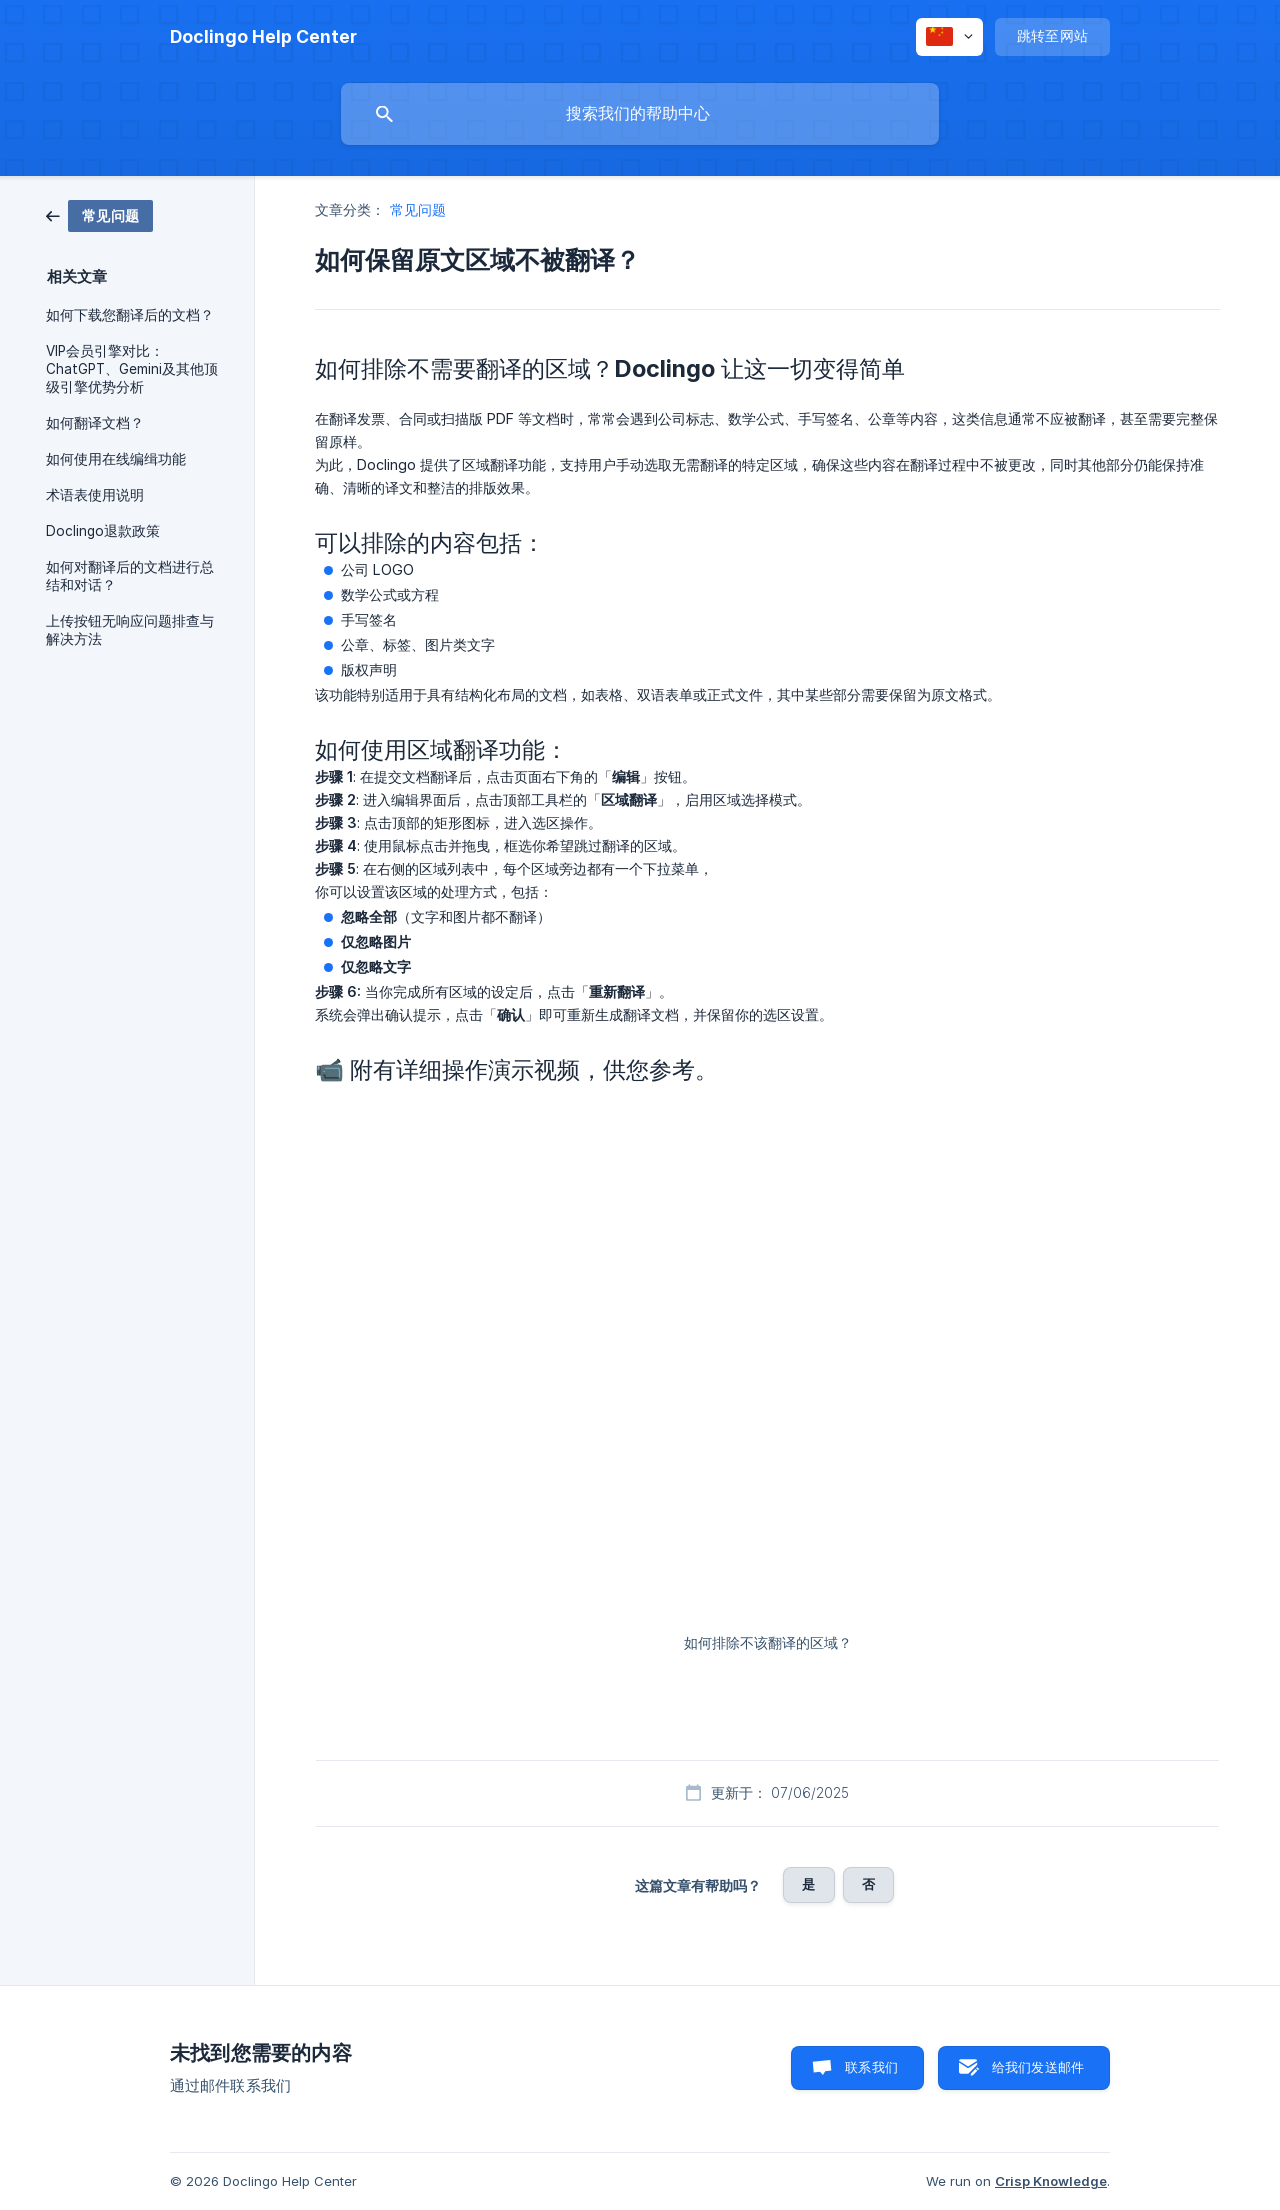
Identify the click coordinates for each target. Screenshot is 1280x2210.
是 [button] (808, 1884)
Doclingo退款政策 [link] (103, 531)
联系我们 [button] (871, 2067)
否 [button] (868, 1884)
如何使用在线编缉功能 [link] (116, 459)
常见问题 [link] (418, 209)
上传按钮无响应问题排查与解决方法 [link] (130, 630)
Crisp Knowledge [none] (1051, 2181)
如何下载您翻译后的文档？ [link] (130, 315)
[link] (99, 214)
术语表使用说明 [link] (95, 495)
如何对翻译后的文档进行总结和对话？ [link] (130, 576)
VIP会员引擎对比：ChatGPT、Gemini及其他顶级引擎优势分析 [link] (132, 369)
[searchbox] (640, 114)
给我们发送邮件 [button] (1038, 2067)
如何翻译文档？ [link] (95, 423)
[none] (263, 37)
